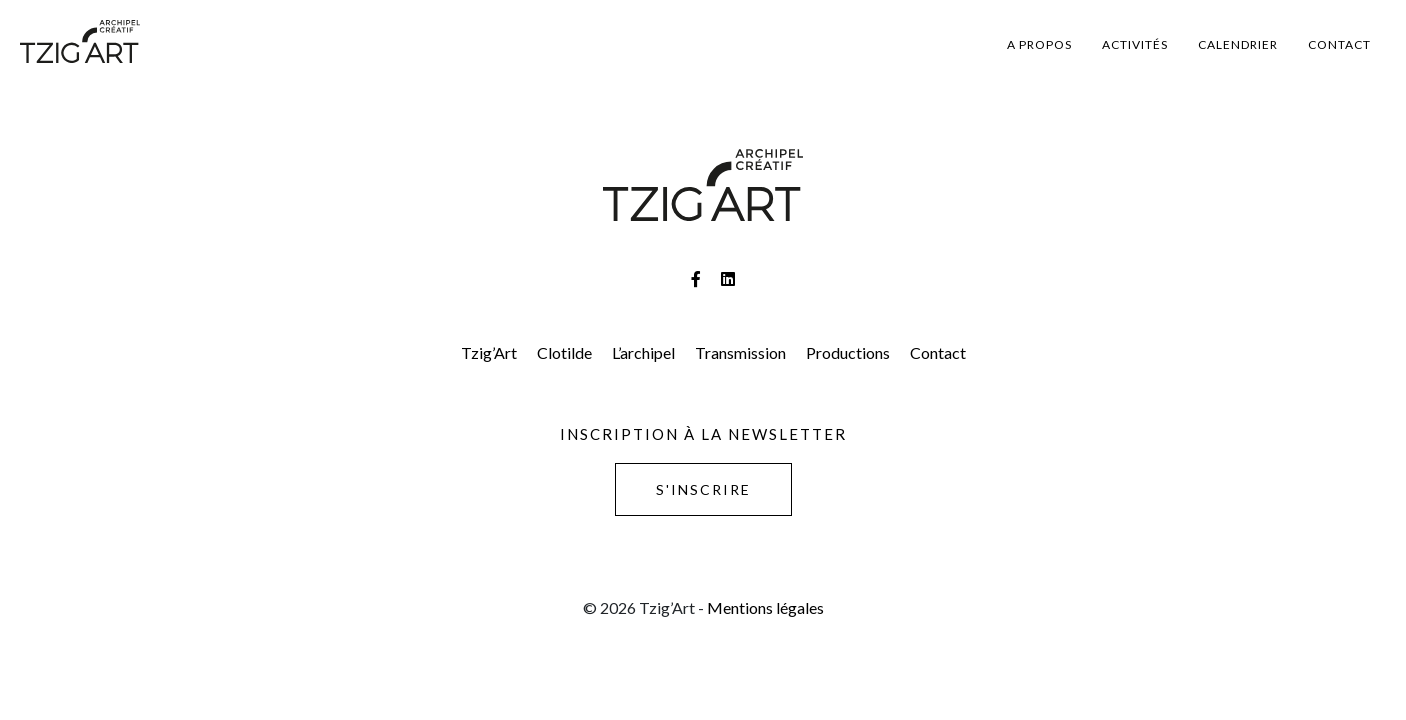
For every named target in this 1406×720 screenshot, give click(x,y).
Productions (848, 352)
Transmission (740, 352)
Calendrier (1238, 44)
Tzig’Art (489, 352)
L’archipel (643, 352)
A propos (1039, 44)
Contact (1339, 44)
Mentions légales (765, 607)
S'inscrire (703, 489)
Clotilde (564, 352)
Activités (1135, 44)
